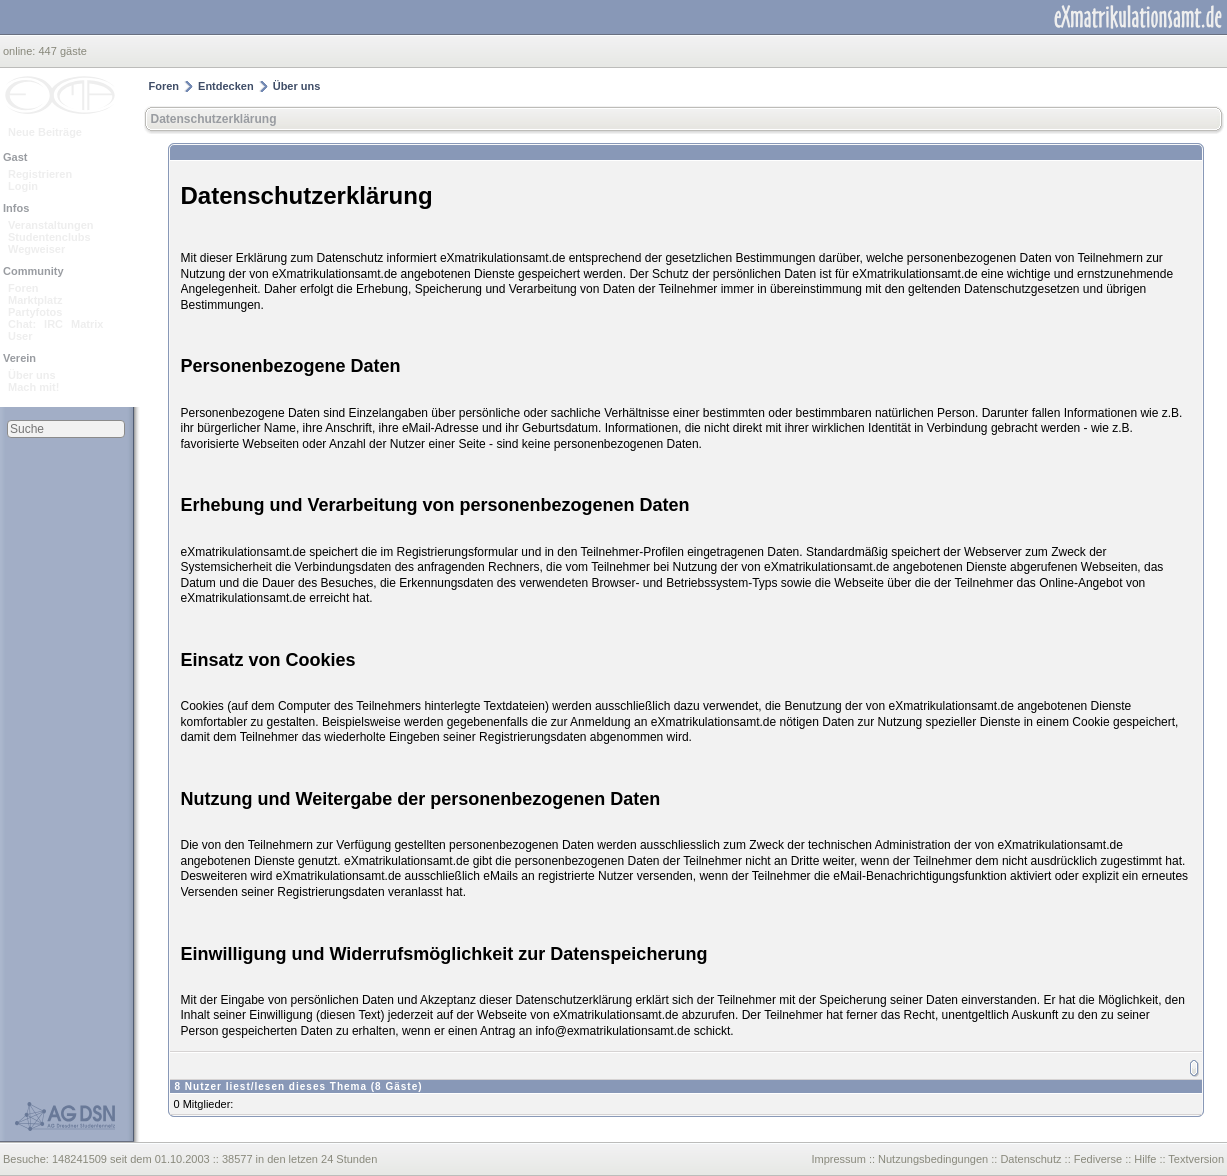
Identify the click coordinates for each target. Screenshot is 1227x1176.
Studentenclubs (49, 237)
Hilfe (1145, 1159)
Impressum (838, 1159)
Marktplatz (35, 300)
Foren (23, 288)
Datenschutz (1030, 1159)
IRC (53, 324)
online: (20, 51)
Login (23, 186)
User (20, 336)
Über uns (32, 375)
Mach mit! (33, 387)
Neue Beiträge (45, 132)
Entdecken (226, 86)
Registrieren (40, 174)
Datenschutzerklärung (214, 119)
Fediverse (1098, 1159)
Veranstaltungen (51, 225)
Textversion (1196, 1159)
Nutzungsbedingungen (933, 1159)
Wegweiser (36, 249)
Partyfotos (35, 312)
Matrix (87, 324)
